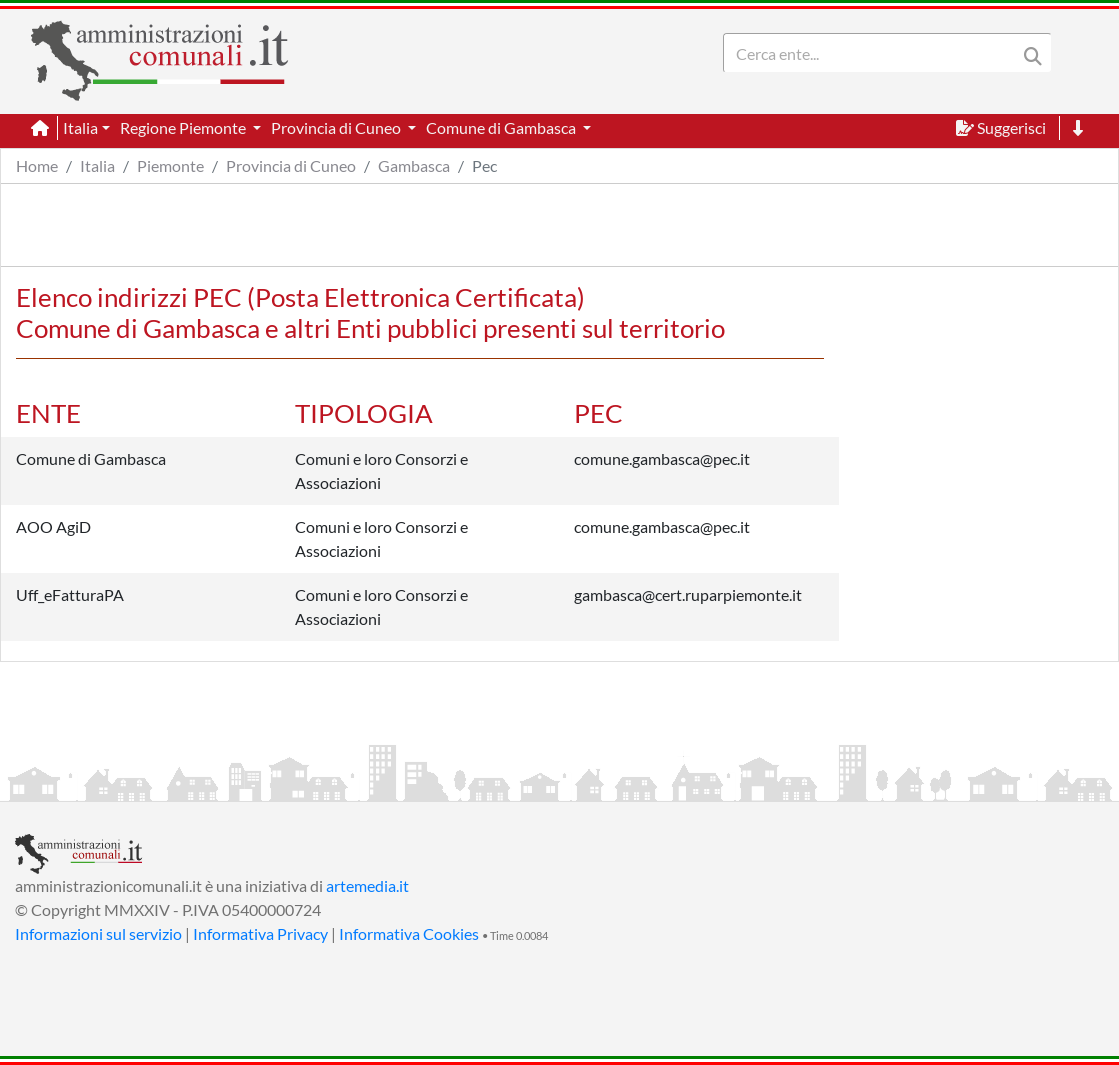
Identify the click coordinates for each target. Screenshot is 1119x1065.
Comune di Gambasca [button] (502, 127)
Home (37, 165)
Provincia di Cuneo (291, 165)
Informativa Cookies (409, 933)
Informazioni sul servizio (98, 933)
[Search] (874, 53)
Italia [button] (80, 127)
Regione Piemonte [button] (184, 127)
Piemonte (170, 165)
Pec (484, 165)
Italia (97, 165)
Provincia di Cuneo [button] (337, 127)
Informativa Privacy (260, 933)
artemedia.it (367, 885)
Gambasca (414, 165)
